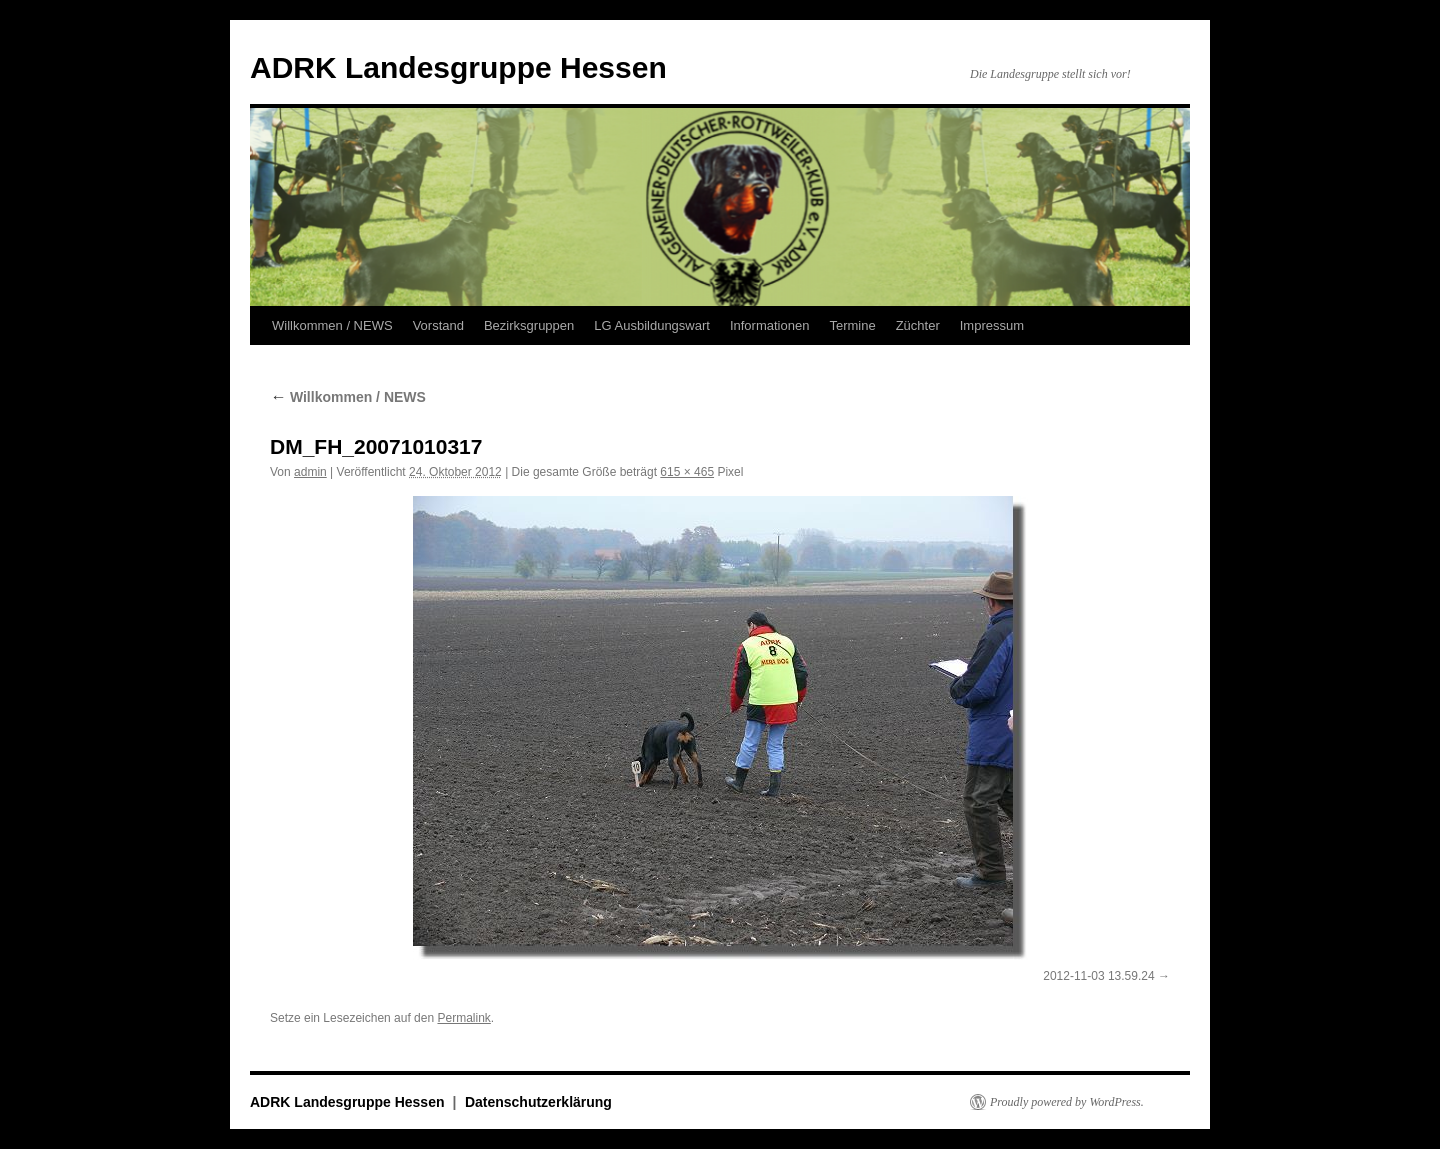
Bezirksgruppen (529, 325)
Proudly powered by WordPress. (1067, 1102)
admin (310, 472)
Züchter (918, 325)
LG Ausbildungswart (652, 325)
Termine (852, 325)
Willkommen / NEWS (332, 325)
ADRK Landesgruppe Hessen (458, 67)
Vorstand (438, 325)
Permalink (463, 1018)
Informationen (770, 325)
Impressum (992, 325)
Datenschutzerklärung (538, 1102)
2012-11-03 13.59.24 (1098, 976)
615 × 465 (687, 472)
